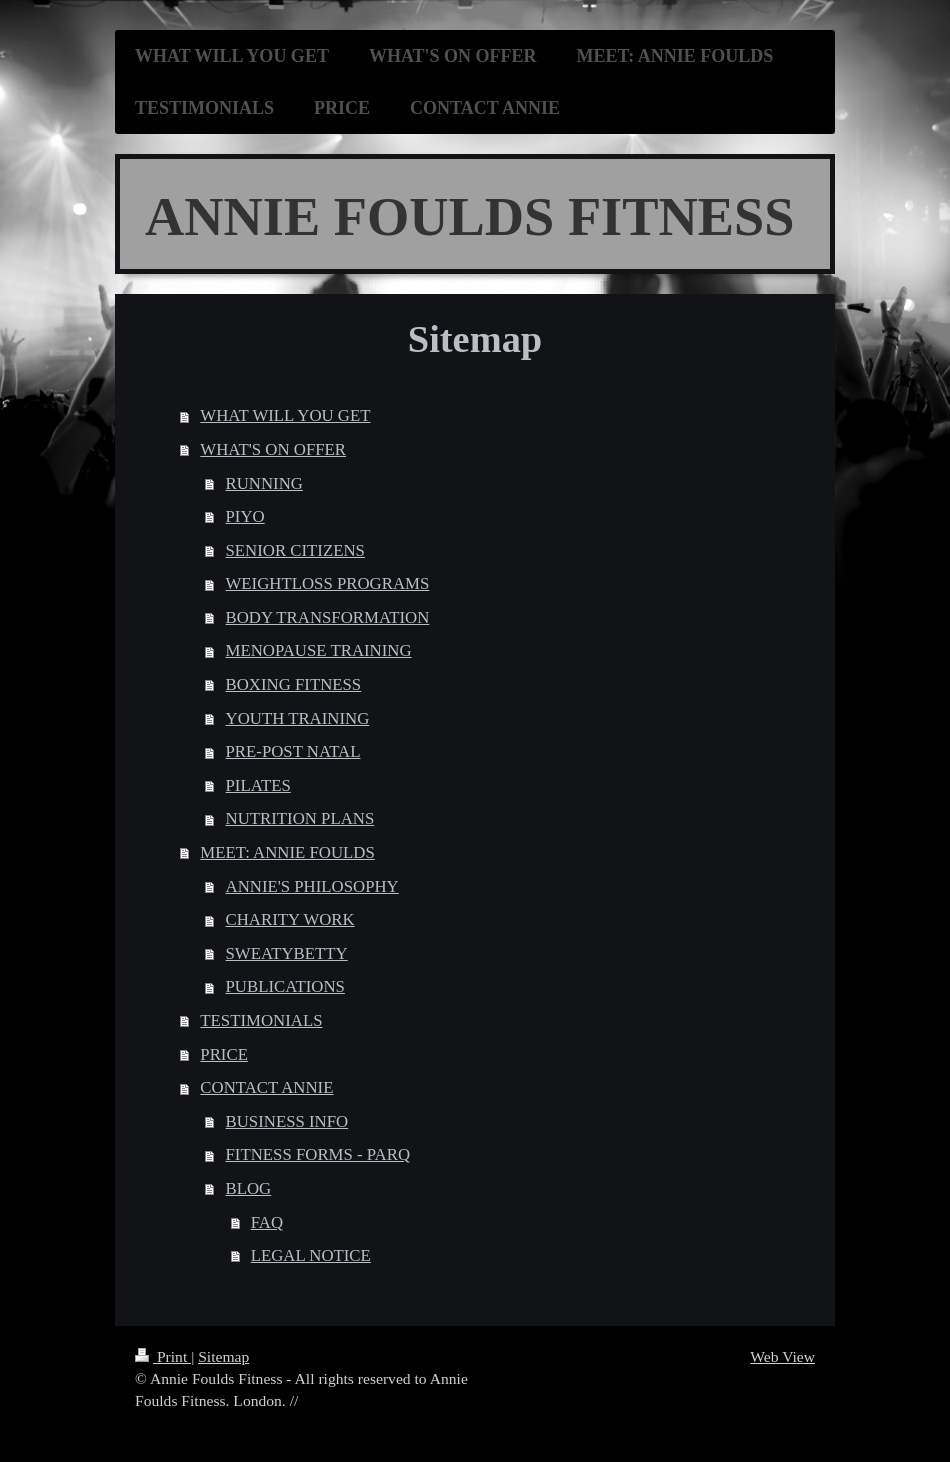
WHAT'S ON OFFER (273, 449)
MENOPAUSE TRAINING (319, 650)
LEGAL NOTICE (311, 1255)
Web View (782, 1356)
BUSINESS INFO (287, 1121)
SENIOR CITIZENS (295, 550)
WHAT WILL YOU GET (285, 415)
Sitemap (223, 1356)
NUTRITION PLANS (300, 818)
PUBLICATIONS (285, 986)
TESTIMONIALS (261, 1020)
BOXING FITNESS (294, 684)
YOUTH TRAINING (298, 718)
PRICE (224, 1054)
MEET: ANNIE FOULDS (287, 852)
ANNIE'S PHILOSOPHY (312, 886)
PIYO (245, 516)
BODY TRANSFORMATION (328, 617)
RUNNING (264, 483)
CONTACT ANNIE (266, 1087)
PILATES (258, 785)
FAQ (267, 1222)
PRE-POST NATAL (293, 751)
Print (163, 1356)
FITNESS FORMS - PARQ (318, 1154)
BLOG (249, 1188)
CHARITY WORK (290, 919)
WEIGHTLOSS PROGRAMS (328, 583)
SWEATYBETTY (287, 953)
